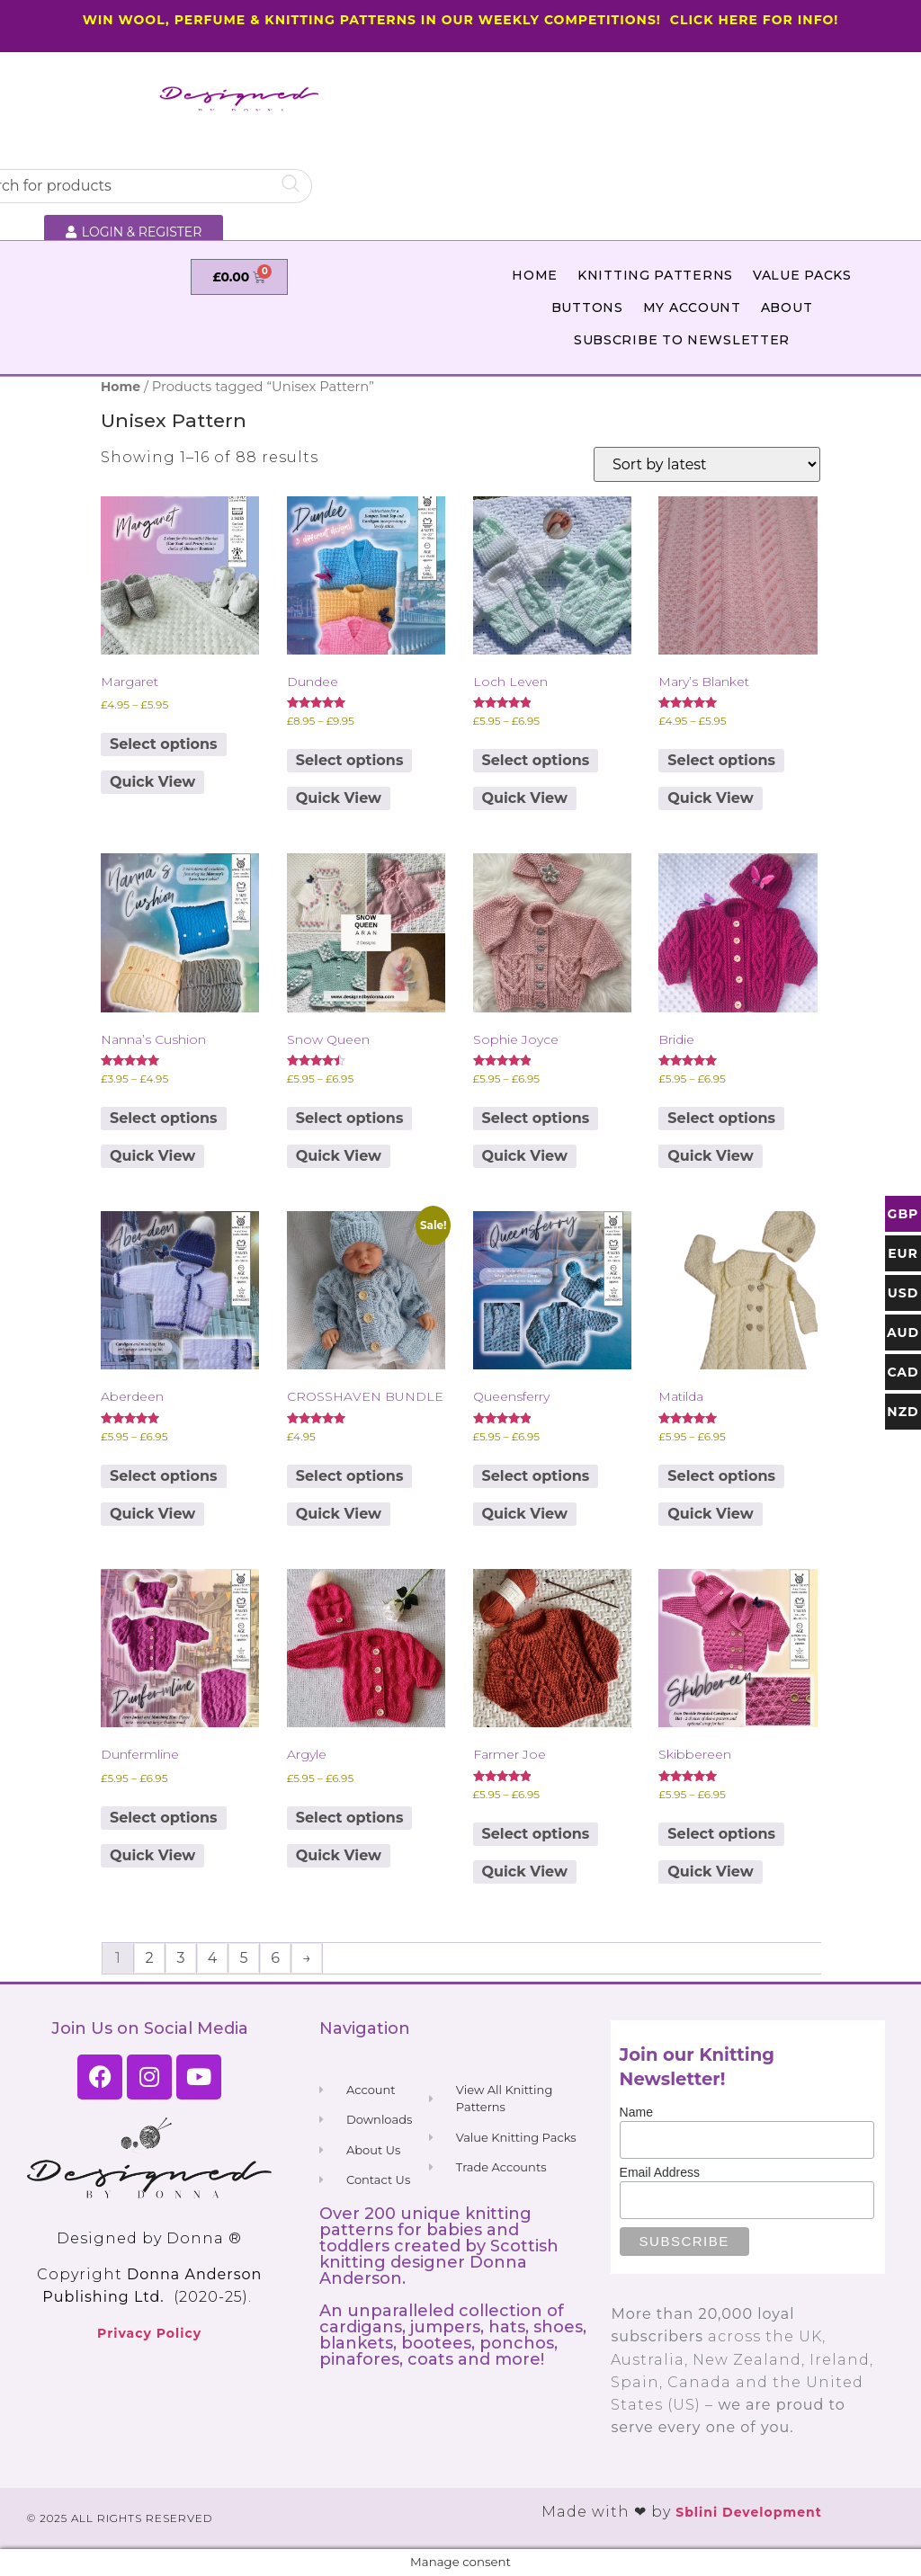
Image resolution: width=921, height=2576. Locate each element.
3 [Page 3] (180, 1957)
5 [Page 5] (243, 1957)
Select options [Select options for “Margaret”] (164, 744)
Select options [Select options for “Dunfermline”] (164, 1817)
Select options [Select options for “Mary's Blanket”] (721, 760)
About (787, 307)
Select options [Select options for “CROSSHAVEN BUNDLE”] (350, 1475)
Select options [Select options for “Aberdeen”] (164, 1475)
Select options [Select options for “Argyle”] (350, 1817)
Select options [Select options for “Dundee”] (350, 760)
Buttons (587, 307)
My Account (692, 307)
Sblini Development (748, 2512)
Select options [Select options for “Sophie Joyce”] (536, 1118)
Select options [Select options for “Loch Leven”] (536, 760)
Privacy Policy (149, 2333)
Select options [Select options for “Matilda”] (721, 1475)
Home (535, 275)
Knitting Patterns (655, 275)
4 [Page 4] (213, 1957)
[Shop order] (707, 464)
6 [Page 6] (275, 1957)
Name (636, 2112)
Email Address (660, 2172)
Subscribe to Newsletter (682, 340)
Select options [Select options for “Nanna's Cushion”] (164, 1118)
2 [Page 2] (149, 1957)
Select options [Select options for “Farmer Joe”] (536, 1833)
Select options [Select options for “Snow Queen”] (350, 1118)
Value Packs (802, 275)
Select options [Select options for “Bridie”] (721, 1118)
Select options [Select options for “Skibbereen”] (721, 1833)
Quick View (152, 781)
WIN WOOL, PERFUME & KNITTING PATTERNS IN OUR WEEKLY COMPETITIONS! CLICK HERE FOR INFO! (461, 20)
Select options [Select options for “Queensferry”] (536, 1475)
